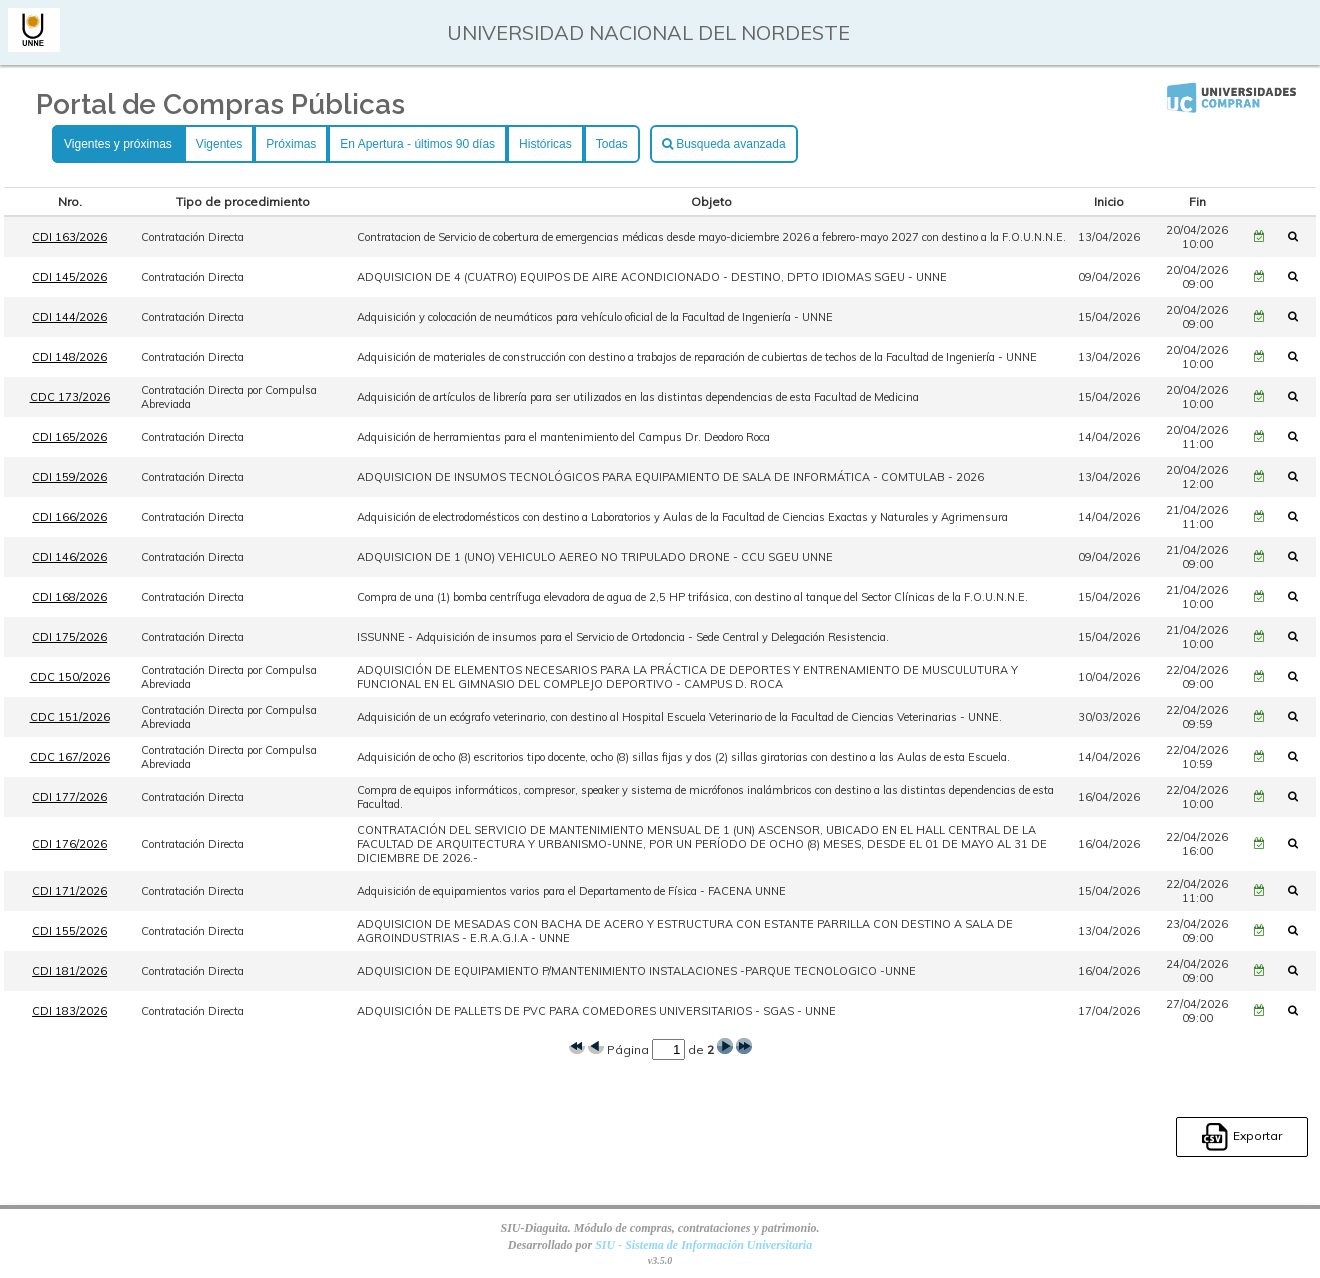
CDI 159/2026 (69, 477)
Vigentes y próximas (118, 144)
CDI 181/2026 (69, 971)
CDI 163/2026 (69, 237)
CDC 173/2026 (70, 397)
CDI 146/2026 (69, 557)
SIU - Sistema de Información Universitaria (703, 1245)
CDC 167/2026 (70, 757)
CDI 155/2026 (69, 931)
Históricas (545, 144)
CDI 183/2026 (69, 1011)
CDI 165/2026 (69, 437)
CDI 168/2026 (69, 597)
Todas (612, 144)
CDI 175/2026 (69, 637)
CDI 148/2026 (69, 357)
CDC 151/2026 (70, 717)
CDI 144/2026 (69, 317)
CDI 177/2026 (69, 797)
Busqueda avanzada (724, 144)
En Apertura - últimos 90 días (417, 144)
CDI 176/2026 (69, 844)
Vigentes (219, 144)
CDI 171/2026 (69, 891)
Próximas (291, 144)
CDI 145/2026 (69, 277)
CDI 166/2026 (69, 517)
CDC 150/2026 (70, 677)
